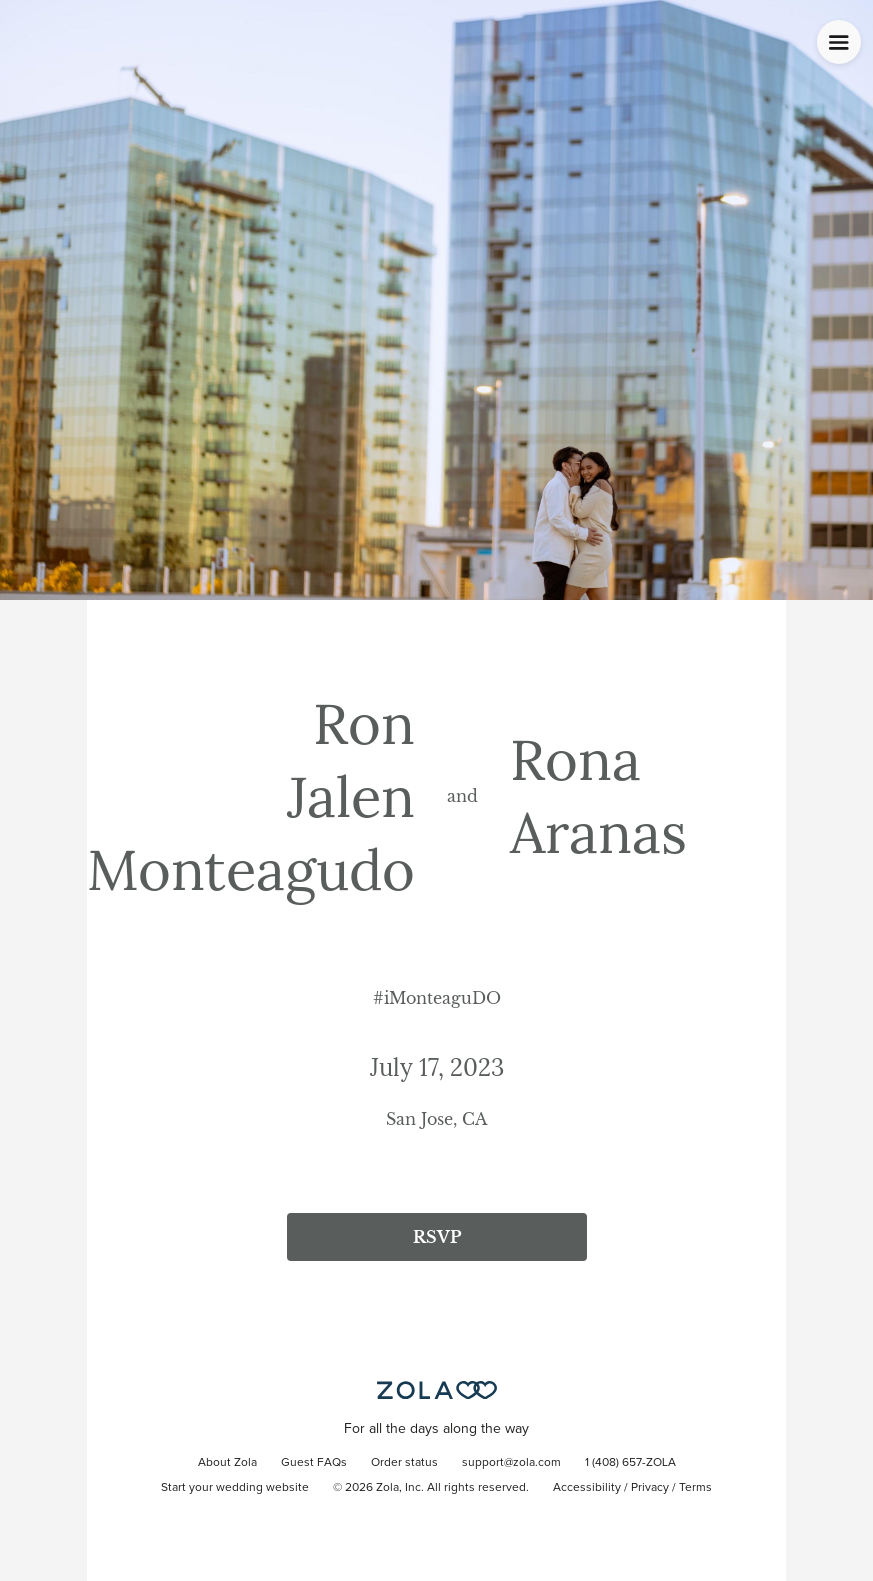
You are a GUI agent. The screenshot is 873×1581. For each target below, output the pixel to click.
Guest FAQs (314, 1463)
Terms (695, 1488)
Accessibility (587, 1488)
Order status (404, 1463)
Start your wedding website (235, 1488)
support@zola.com (511, 1463)
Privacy (650, 1488)
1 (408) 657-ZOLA (630, 1463)
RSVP (437, 1237)
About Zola (227, 1463)
